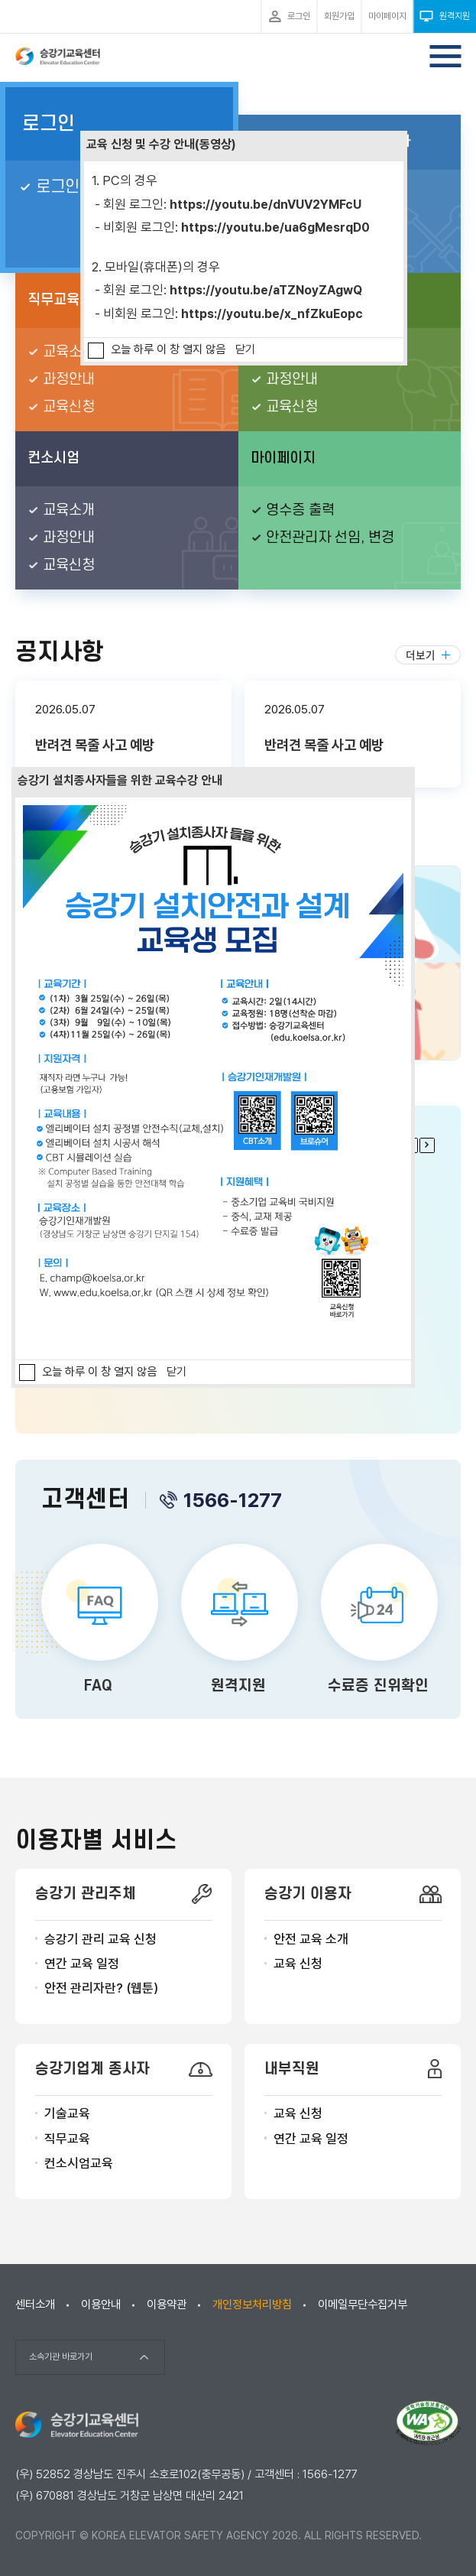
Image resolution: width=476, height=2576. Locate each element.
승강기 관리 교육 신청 (100, 1939)
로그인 (48, 124)
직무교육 (67, 2138)
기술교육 (67, 2113)
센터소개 (35, 2304)
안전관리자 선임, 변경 (330, 538)
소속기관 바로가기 (60, 2356)
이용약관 (166, 2304)
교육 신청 (298, 1963)
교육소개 (69, 352)
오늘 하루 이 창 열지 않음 (168, 349)
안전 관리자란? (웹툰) (101, 1988)
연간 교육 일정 (81, 1963)
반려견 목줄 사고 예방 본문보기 (123, 734)
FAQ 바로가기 (98, 1622)
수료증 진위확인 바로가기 (378, 1622)
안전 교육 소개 (311, 1939)
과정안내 (69, 380)
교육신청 (69, 407)
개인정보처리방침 (252, 2304)
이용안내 (101, 2304)
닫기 (245, 349)
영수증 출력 (300, 510)
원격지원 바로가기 (238, 1622)
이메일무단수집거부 (362, 2304)
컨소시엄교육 (78, 2163)
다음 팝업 (427, 1145)
